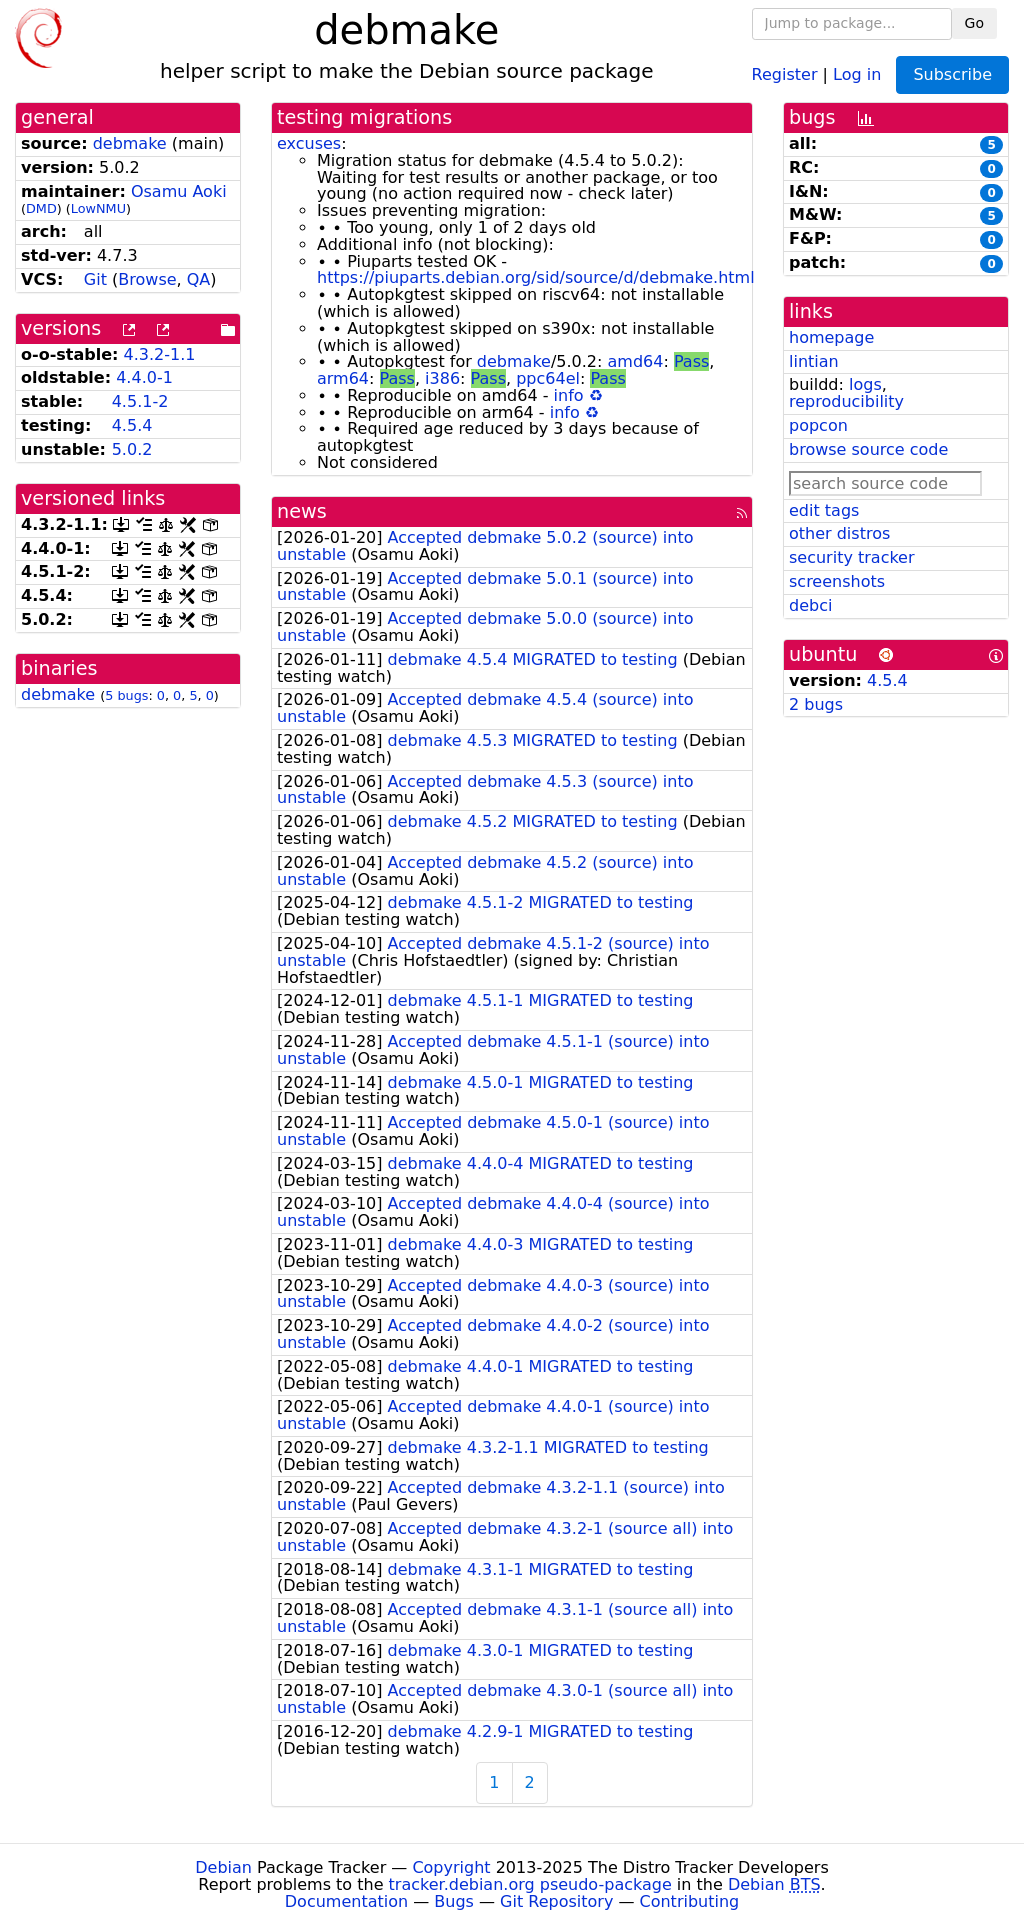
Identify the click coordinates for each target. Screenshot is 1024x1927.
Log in (857, 73)
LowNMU (98, 208)
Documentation (346, 1901)
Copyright (451, 1867)
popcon (818, 425)
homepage (831, 337)
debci (810, 605)
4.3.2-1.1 (160, 354)
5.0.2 (132, 449)
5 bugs (126, 695)
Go (974, 23)
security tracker (852, 557)
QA (199, 279)
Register (785, 73)
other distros (839, 533)
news (302, 511)
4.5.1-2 (140, 401)
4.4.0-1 (144, 377)
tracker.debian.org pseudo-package (530, 1884)
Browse (147, 279)
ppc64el (548, 378)
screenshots (837, 581)
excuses (309, 143)
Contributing (690, 1901)
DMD (41, 208)
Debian (223, 1867)
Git (95, 279)
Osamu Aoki (179, 191)
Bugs (454, 1901)
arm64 (343, 378)
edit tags (824, 510)
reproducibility (846, 401)
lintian (814, 361)
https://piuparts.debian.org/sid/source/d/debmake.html (536, 277)
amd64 (636, 361)
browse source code (868, 449)
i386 (442, 378)
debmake (130, 143)
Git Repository (556, 1901)
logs (865, 384)
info (569, 395)
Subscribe (952, 74)
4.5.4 (132, 425)
